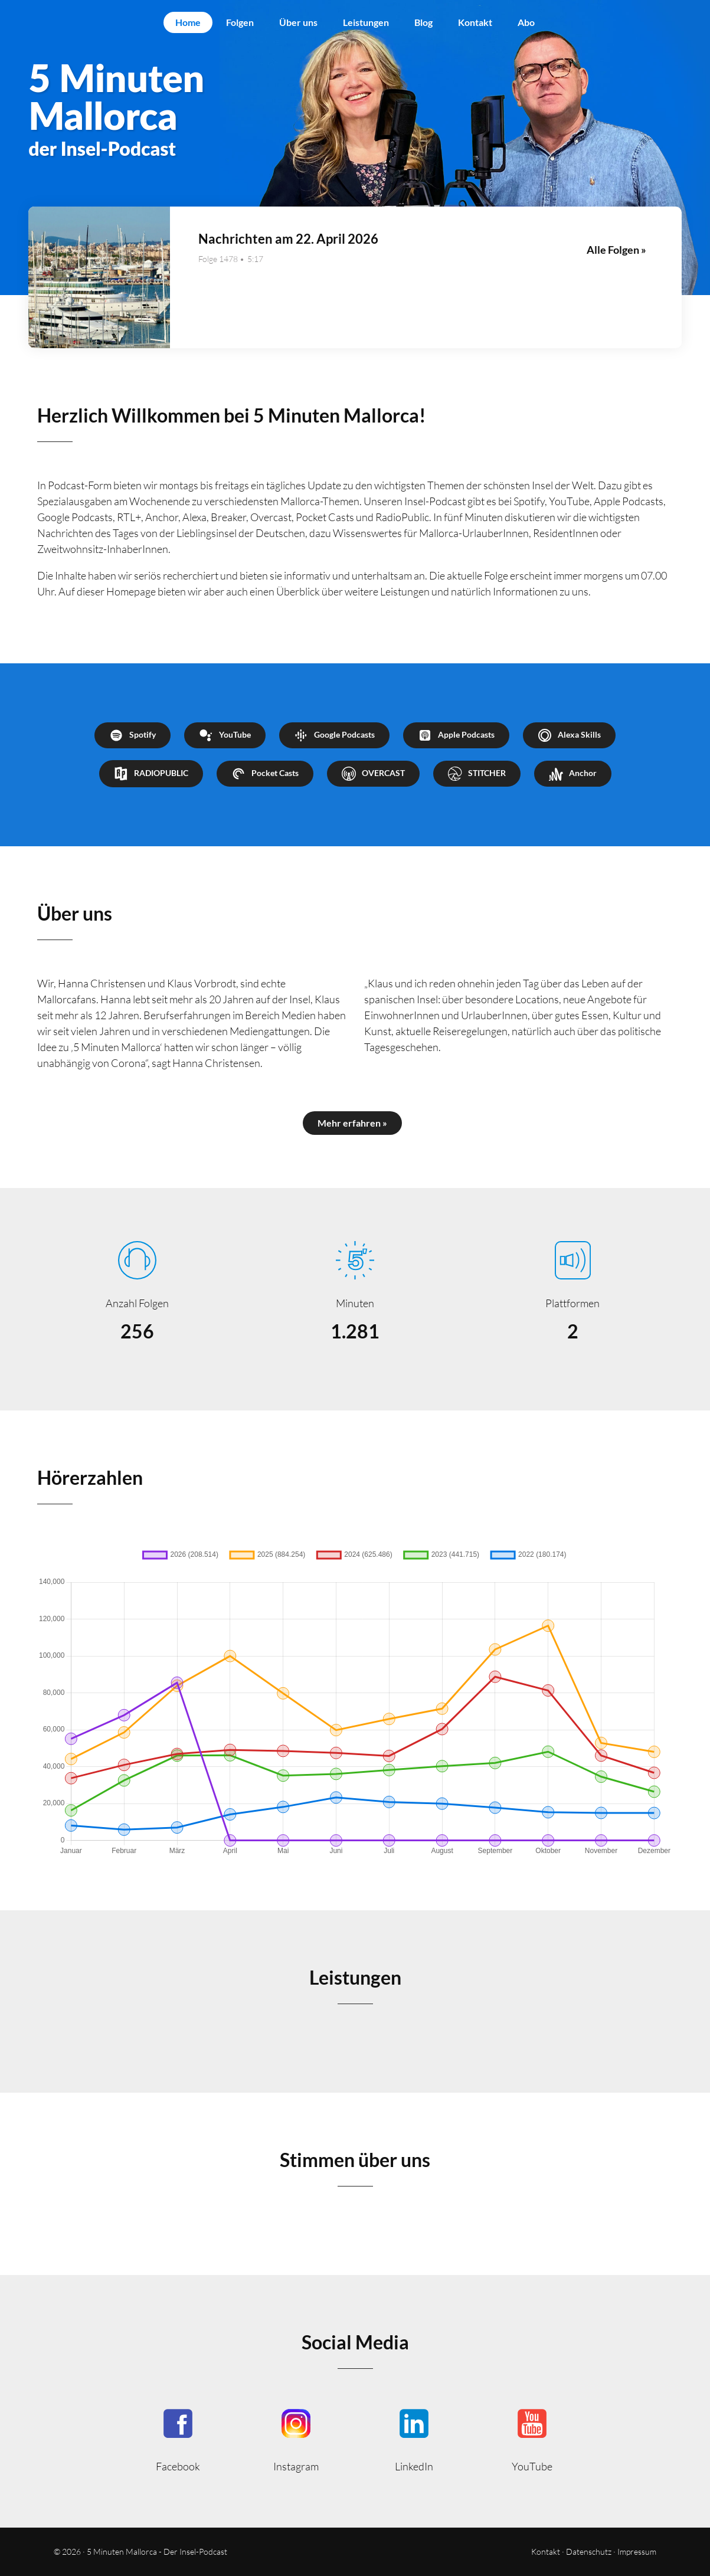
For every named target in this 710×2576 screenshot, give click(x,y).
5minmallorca (414, 2439)
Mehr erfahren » (352, 1122)
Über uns (298, 22)
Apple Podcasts (456, 735)
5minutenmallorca (296, 2439)
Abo (526, 22)
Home (188, 22)
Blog (423, 22)
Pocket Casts (265, 774)
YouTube (225, 735)
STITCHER (477, 774)
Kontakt (475, 22)
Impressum (636, 2551)
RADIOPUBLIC (151, 773)
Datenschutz (588, 2551)
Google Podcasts (334, 735)
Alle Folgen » (616, 249)
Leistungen (366, 22)
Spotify (132, 735)
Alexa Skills (569, 735)
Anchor (573, 774)
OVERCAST (373, 774)
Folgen (240, 22)
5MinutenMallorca (178, 2439)
